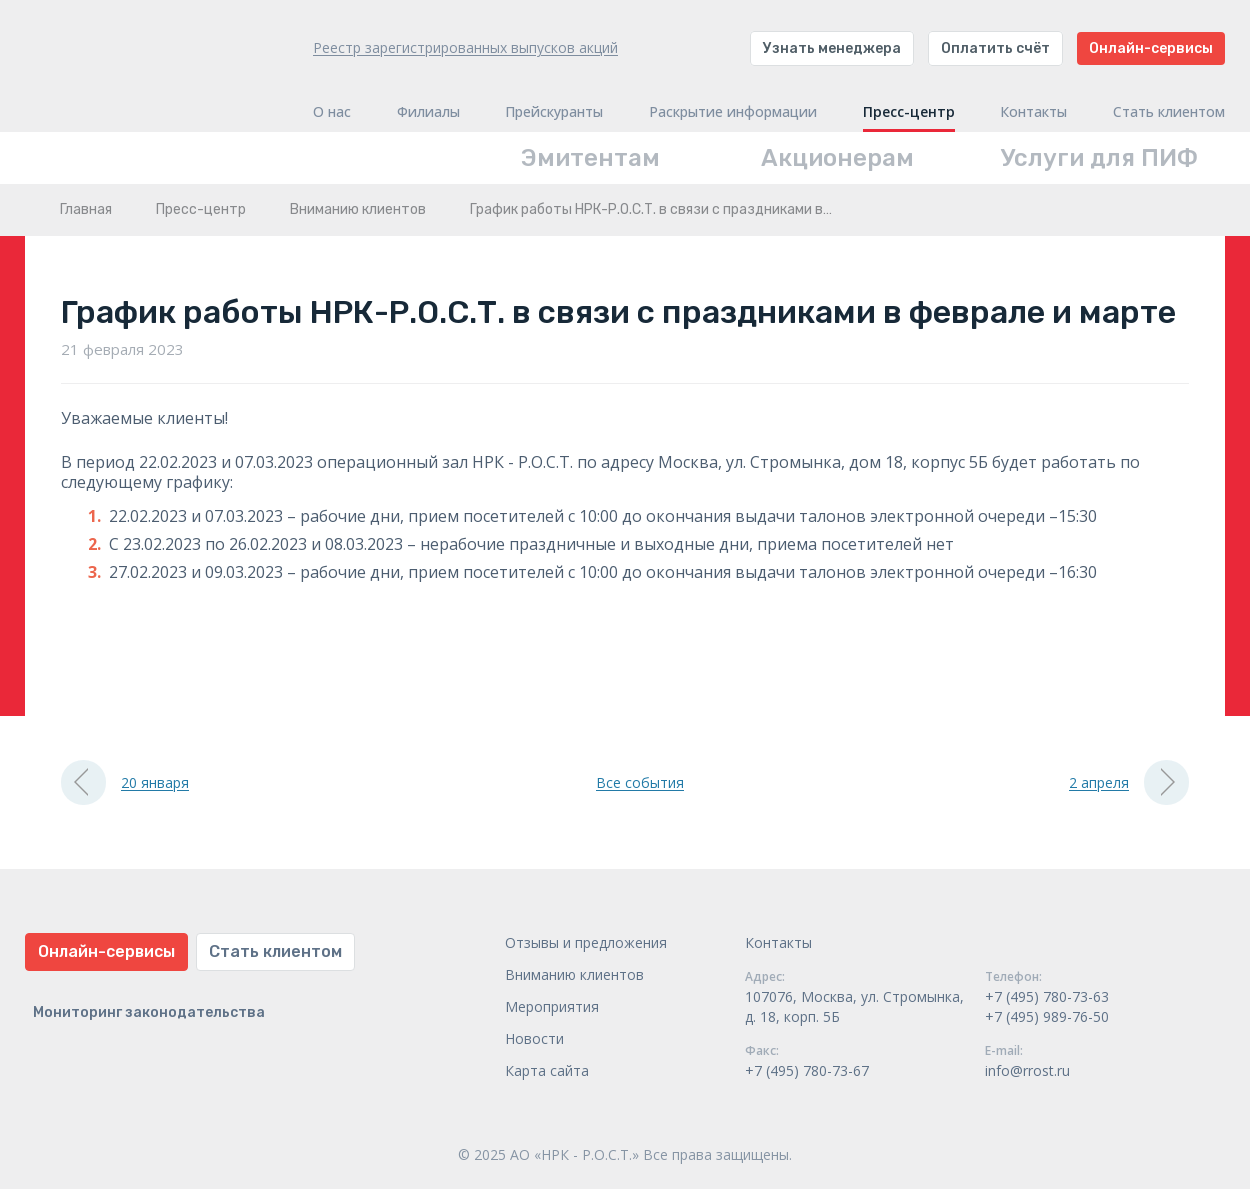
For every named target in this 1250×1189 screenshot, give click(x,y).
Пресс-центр (909, 112)
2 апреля (1129, 782)
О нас (332, 112)
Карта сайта (547, 1070)
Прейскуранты (554, 112)
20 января (125, 782)
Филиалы (428, 112)
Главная (86, 209)
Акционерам (837, 158)
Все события (640, 782)
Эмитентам (590, 158)
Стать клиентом (1169, 112)
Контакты (1033, 112)
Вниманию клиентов (358, 209)
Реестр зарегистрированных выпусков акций (465, 47)
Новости (534, 1038)
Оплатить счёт (995, 48)
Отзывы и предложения (586, 942)
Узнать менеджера (832, 48)
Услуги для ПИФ (1099, 158)
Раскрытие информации (733, 112)
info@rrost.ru (1027, 1070)
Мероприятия (552, 1006)
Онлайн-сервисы (1151, 48)
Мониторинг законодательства (149, 1012)
